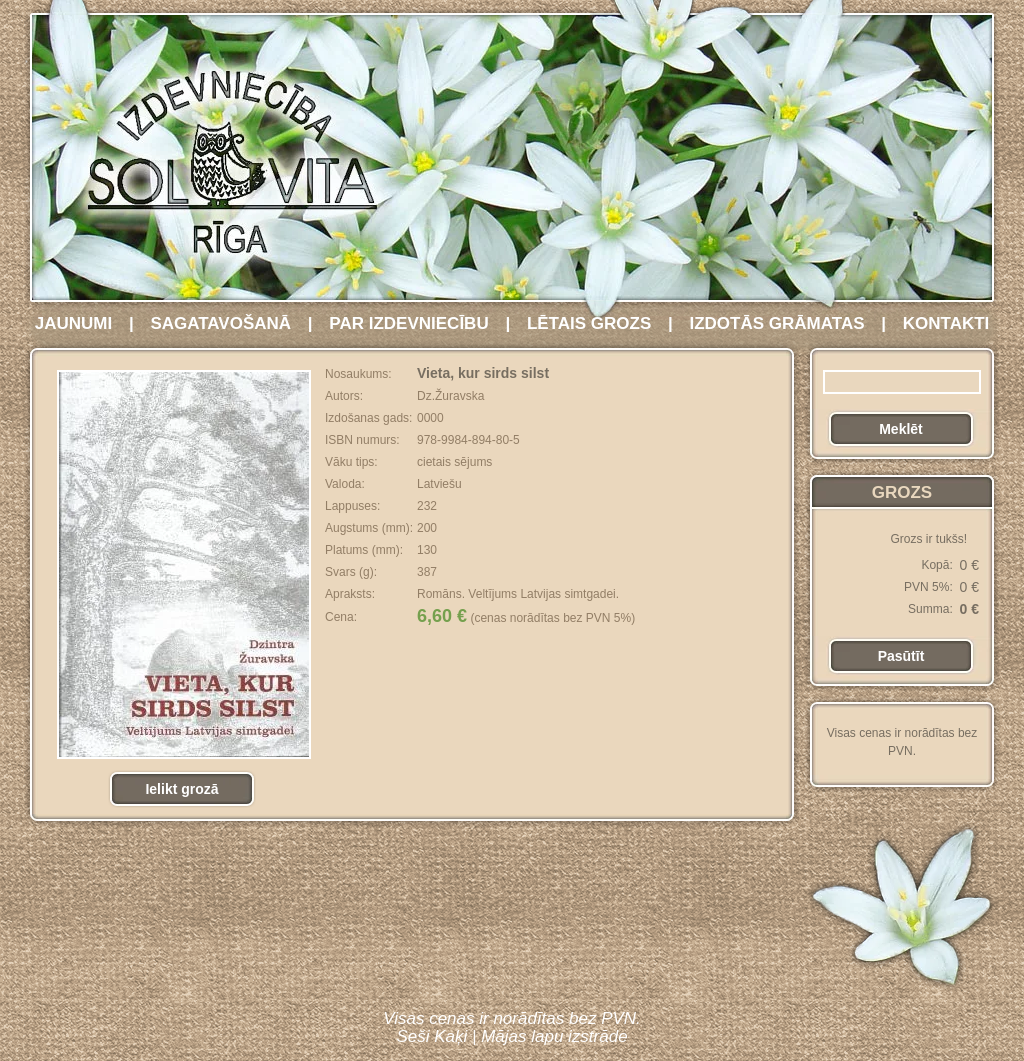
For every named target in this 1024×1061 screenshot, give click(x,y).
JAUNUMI (73, 323)
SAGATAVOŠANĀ (220, 323)
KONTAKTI (946, 323)
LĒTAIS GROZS (589, 323)
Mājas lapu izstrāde (554, 1036)
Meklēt (901, 429)
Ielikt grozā (181, 789)
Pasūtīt (901, 656)
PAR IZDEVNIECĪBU (408, 323)
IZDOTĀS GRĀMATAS (776, 323)
